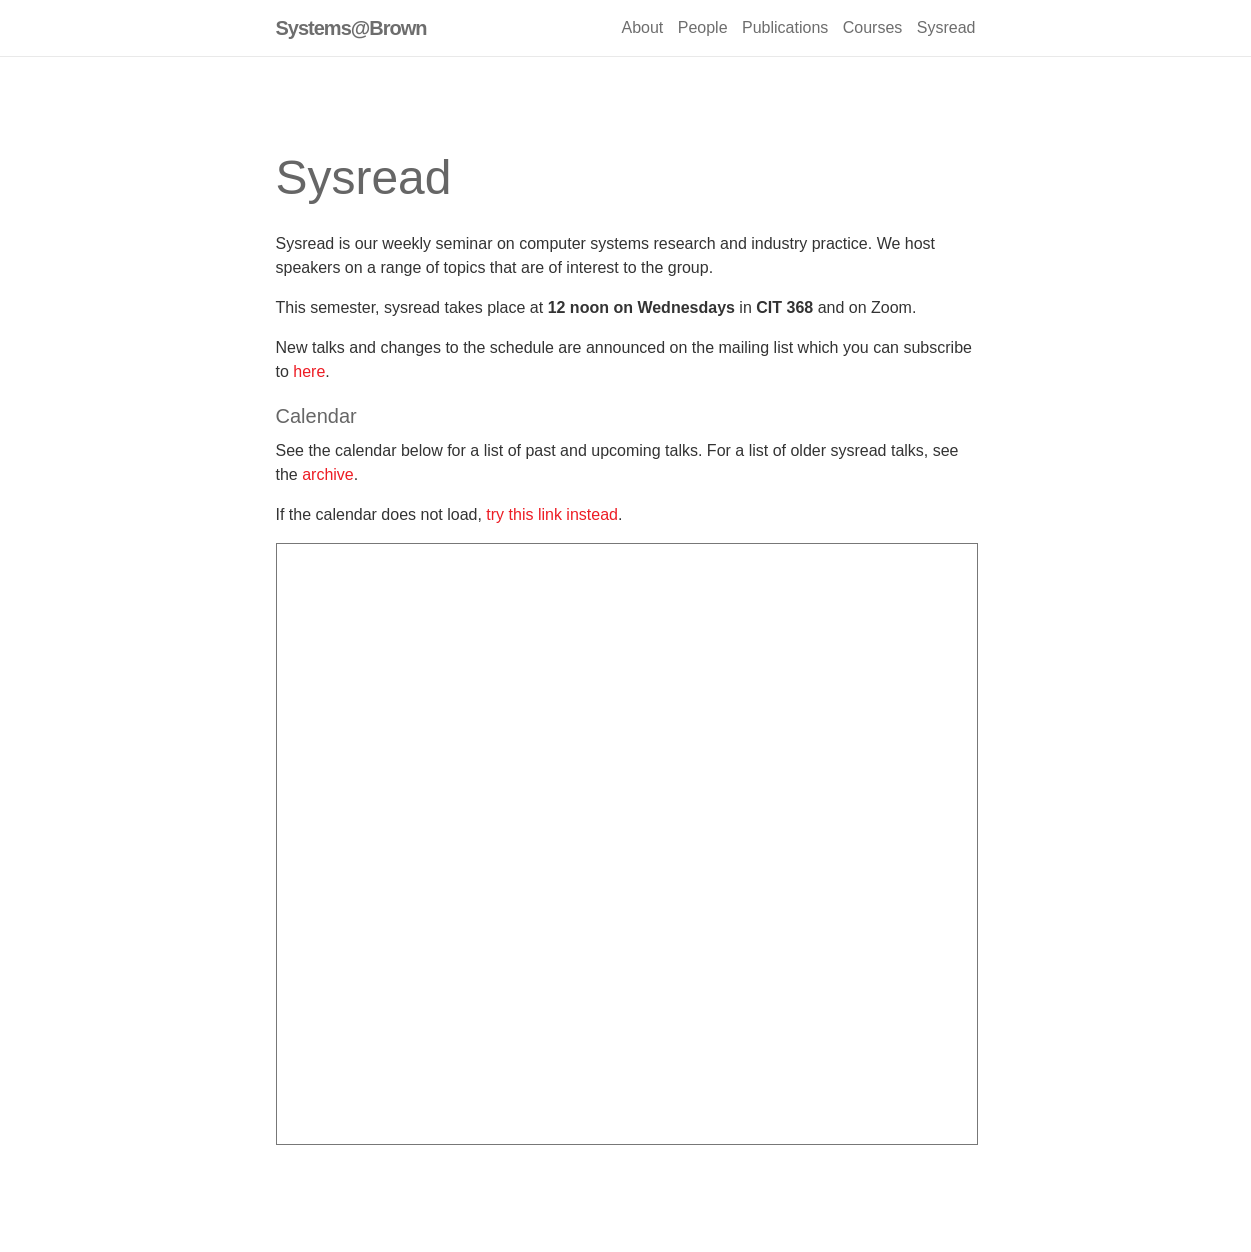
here (309, 371)
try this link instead (552, 514)
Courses (873, 27)
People (703, 27)
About (642, 27)
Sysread (946, 27)
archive (328, 474)
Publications (785, 27)
